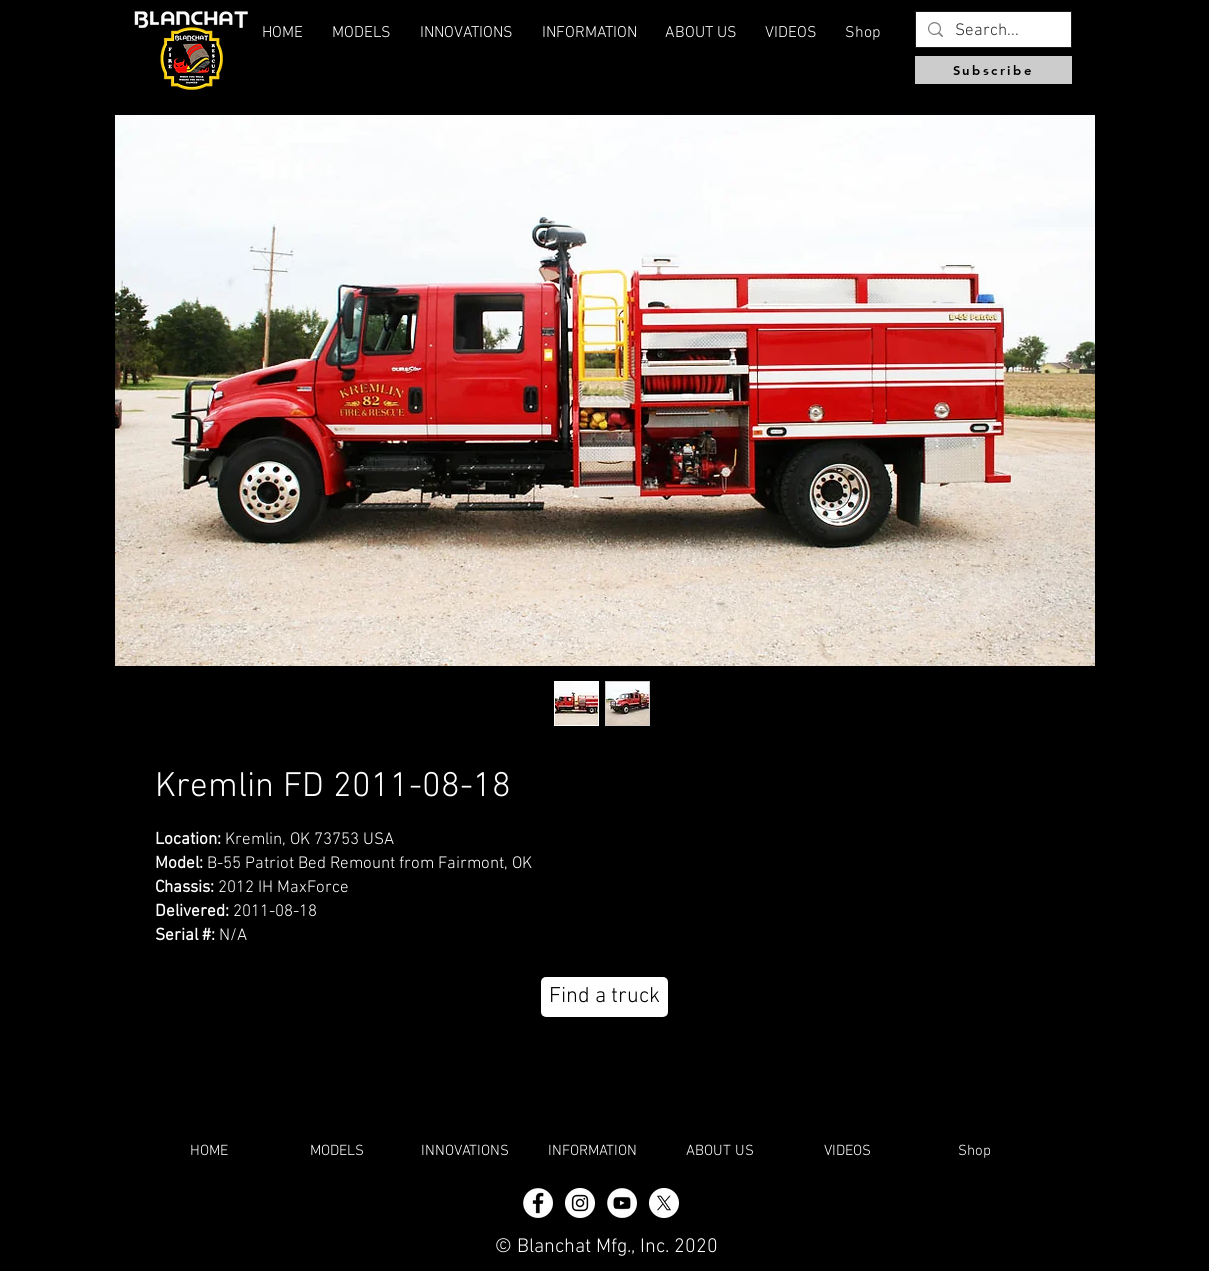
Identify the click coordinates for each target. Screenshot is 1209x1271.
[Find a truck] (604, 997)
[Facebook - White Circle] (538, 1203)
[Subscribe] (993, 70)
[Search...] (992, 32)
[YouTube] (622, 1203)
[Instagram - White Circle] (580, 1203)
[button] (701, 33)
